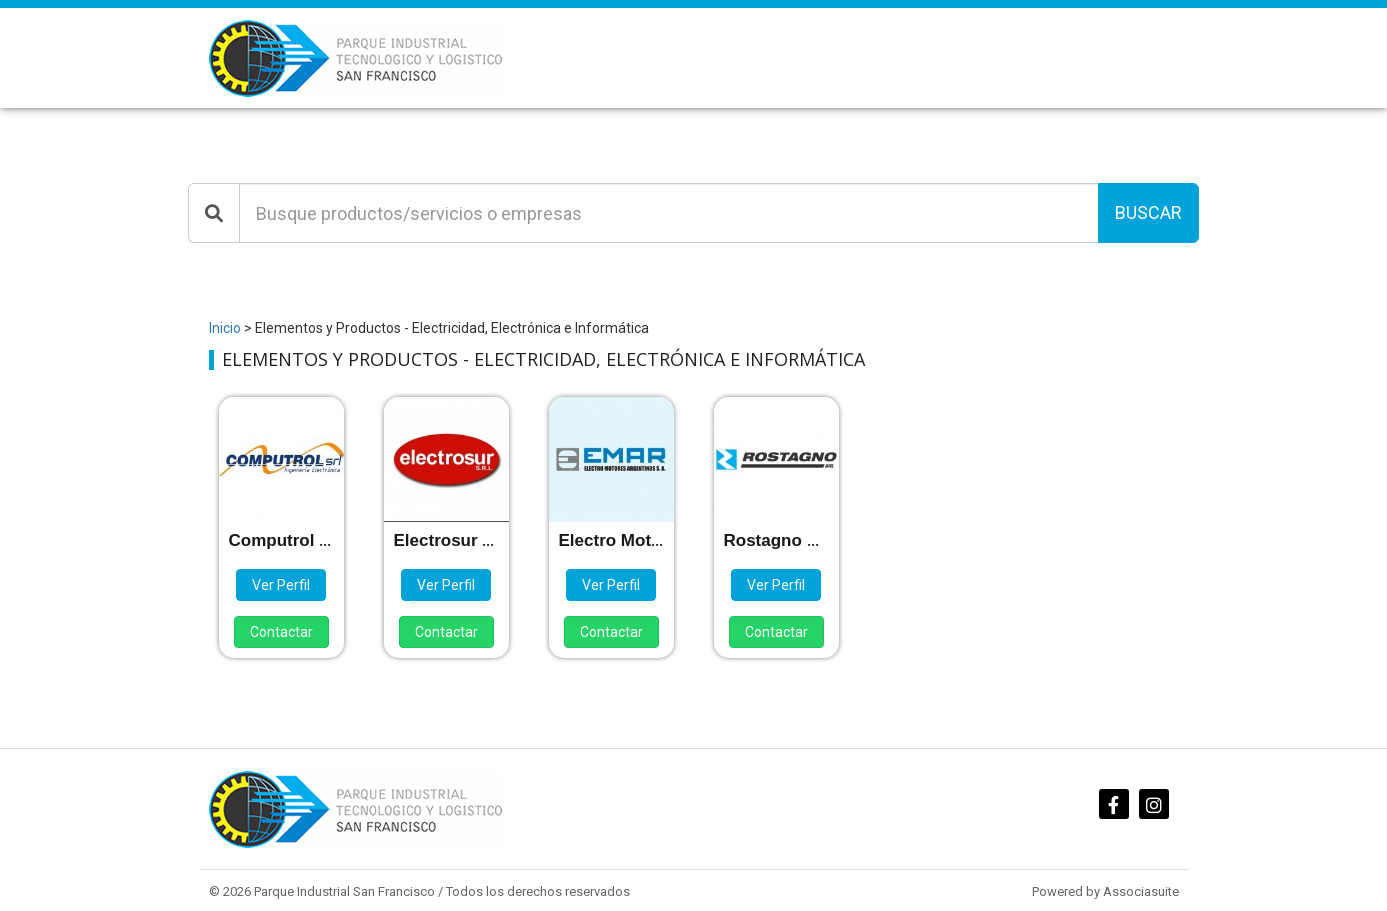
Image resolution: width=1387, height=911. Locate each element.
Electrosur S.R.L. (462, 540)
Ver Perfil (281, 585)
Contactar (281, 632)
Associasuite (1141, 891)
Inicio (225, 328)
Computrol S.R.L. (298, 540)
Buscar (1148, 212)
